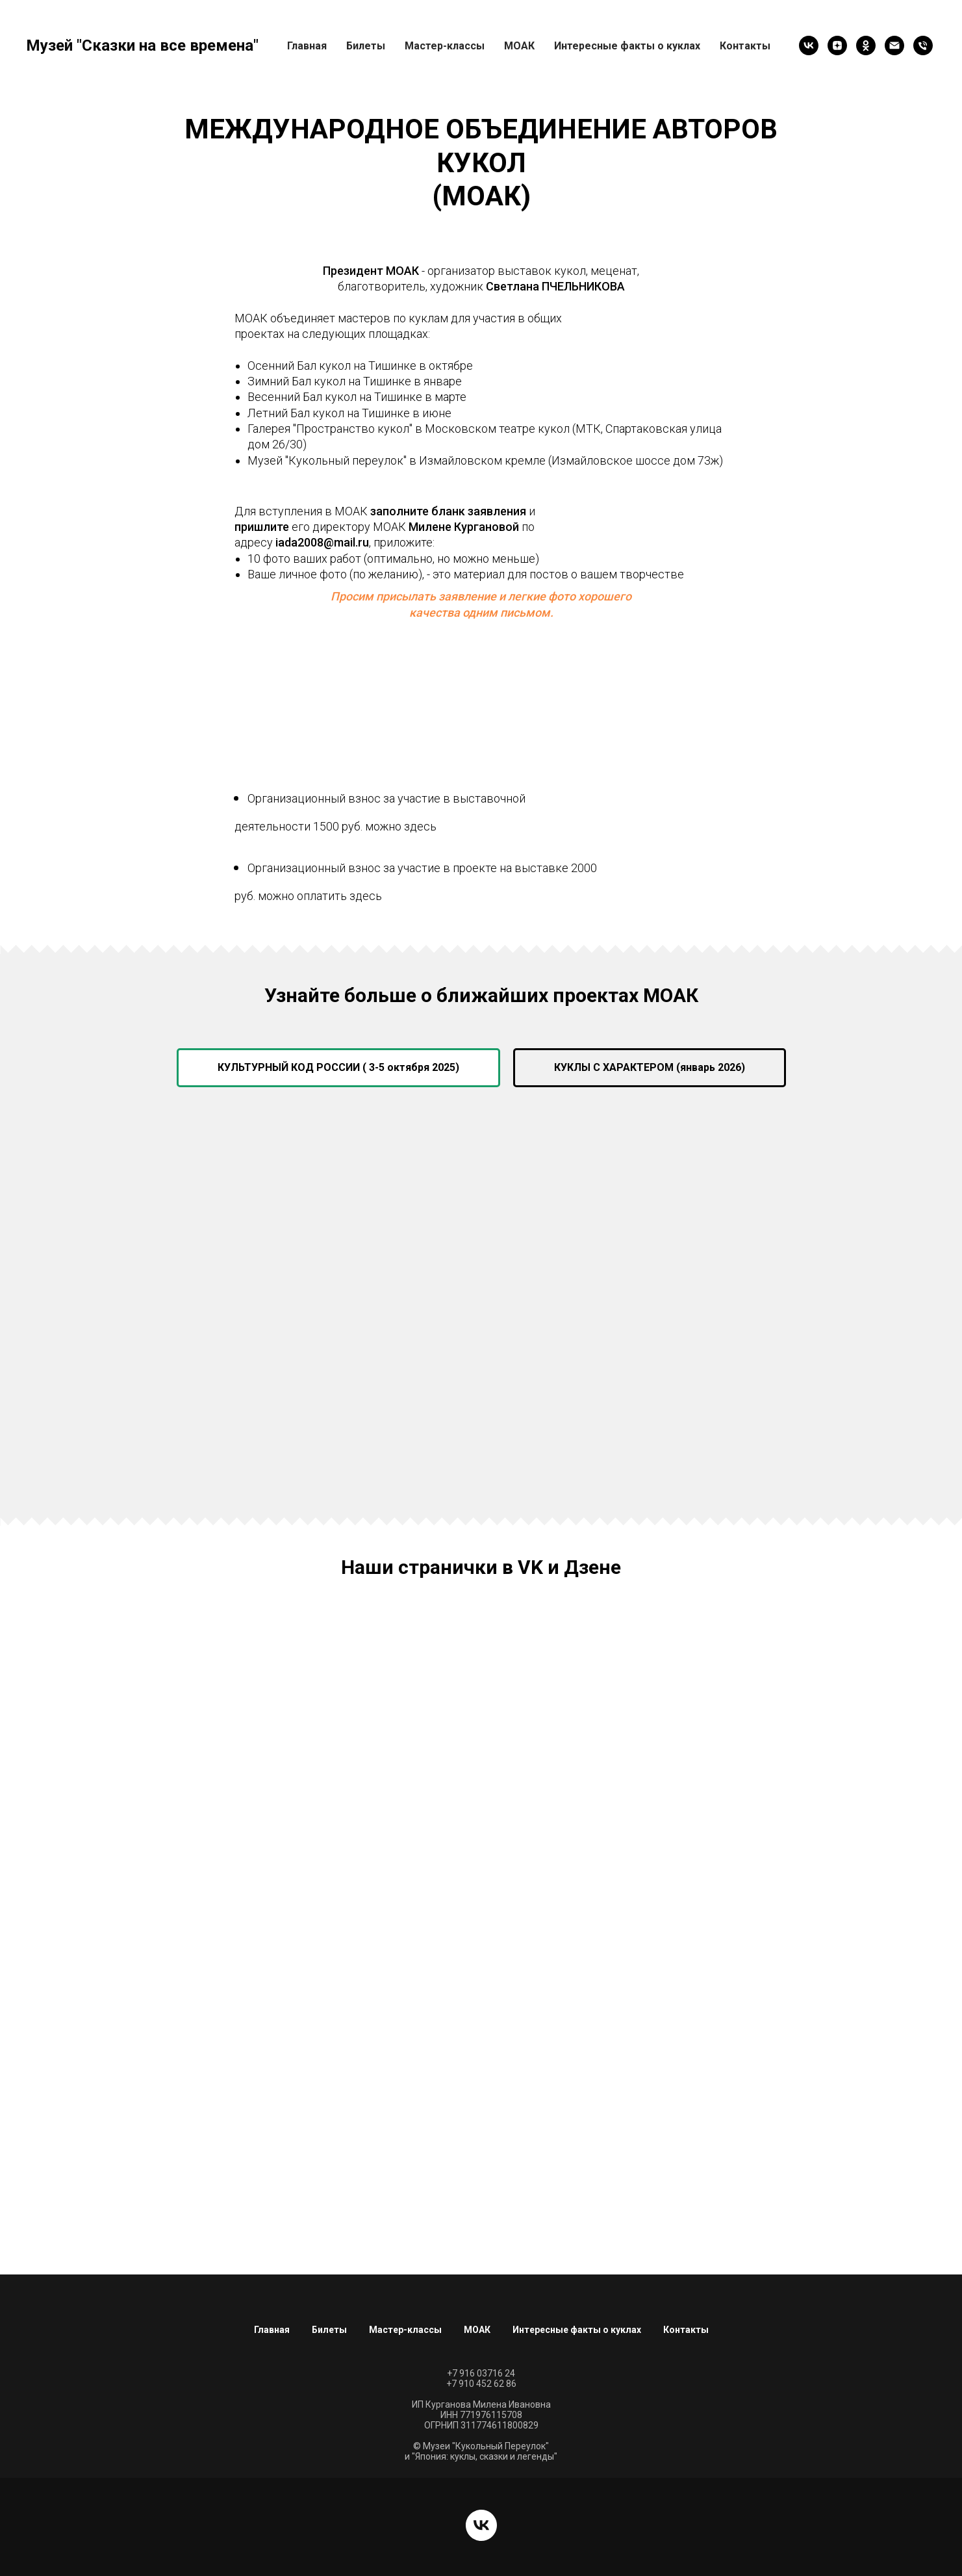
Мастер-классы (445, 46)
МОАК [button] (519, 46)
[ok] (866, 45)
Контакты (745, 46)
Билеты (365, 46)
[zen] (837, 45)
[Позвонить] (923, 45)
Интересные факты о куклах (627, 46)
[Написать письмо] (894, 45)
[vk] (808, 45)
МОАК (477, 2330)
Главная (307, 46)
